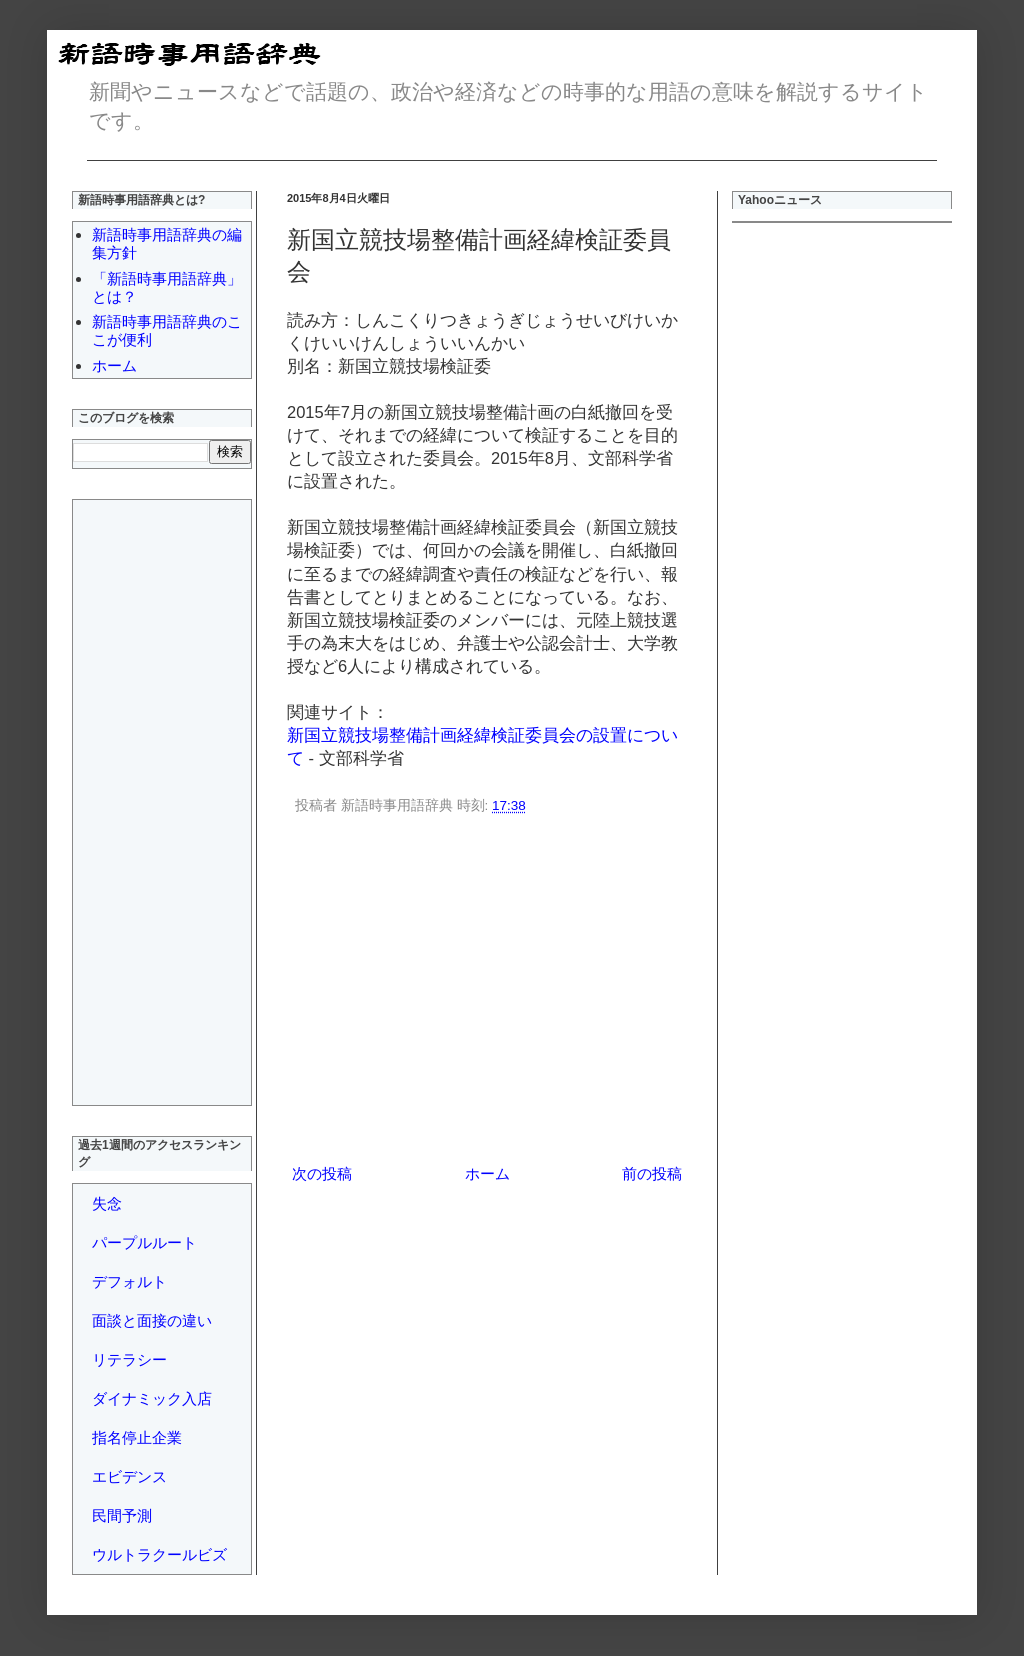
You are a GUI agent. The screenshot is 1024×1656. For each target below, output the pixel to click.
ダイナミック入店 (152, 1398)
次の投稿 (322, 1173)
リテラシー (129, 1359)
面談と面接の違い (152, 1320)
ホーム (487, 1173)
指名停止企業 (137, 1437)
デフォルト (129, 1281)
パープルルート (144, 1242)
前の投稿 (652, 1173)
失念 (107, 1203)
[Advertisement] (487, 993)
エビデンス (129, 1476)
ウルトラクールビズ (159, 1554)
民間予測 (122, 1515)
